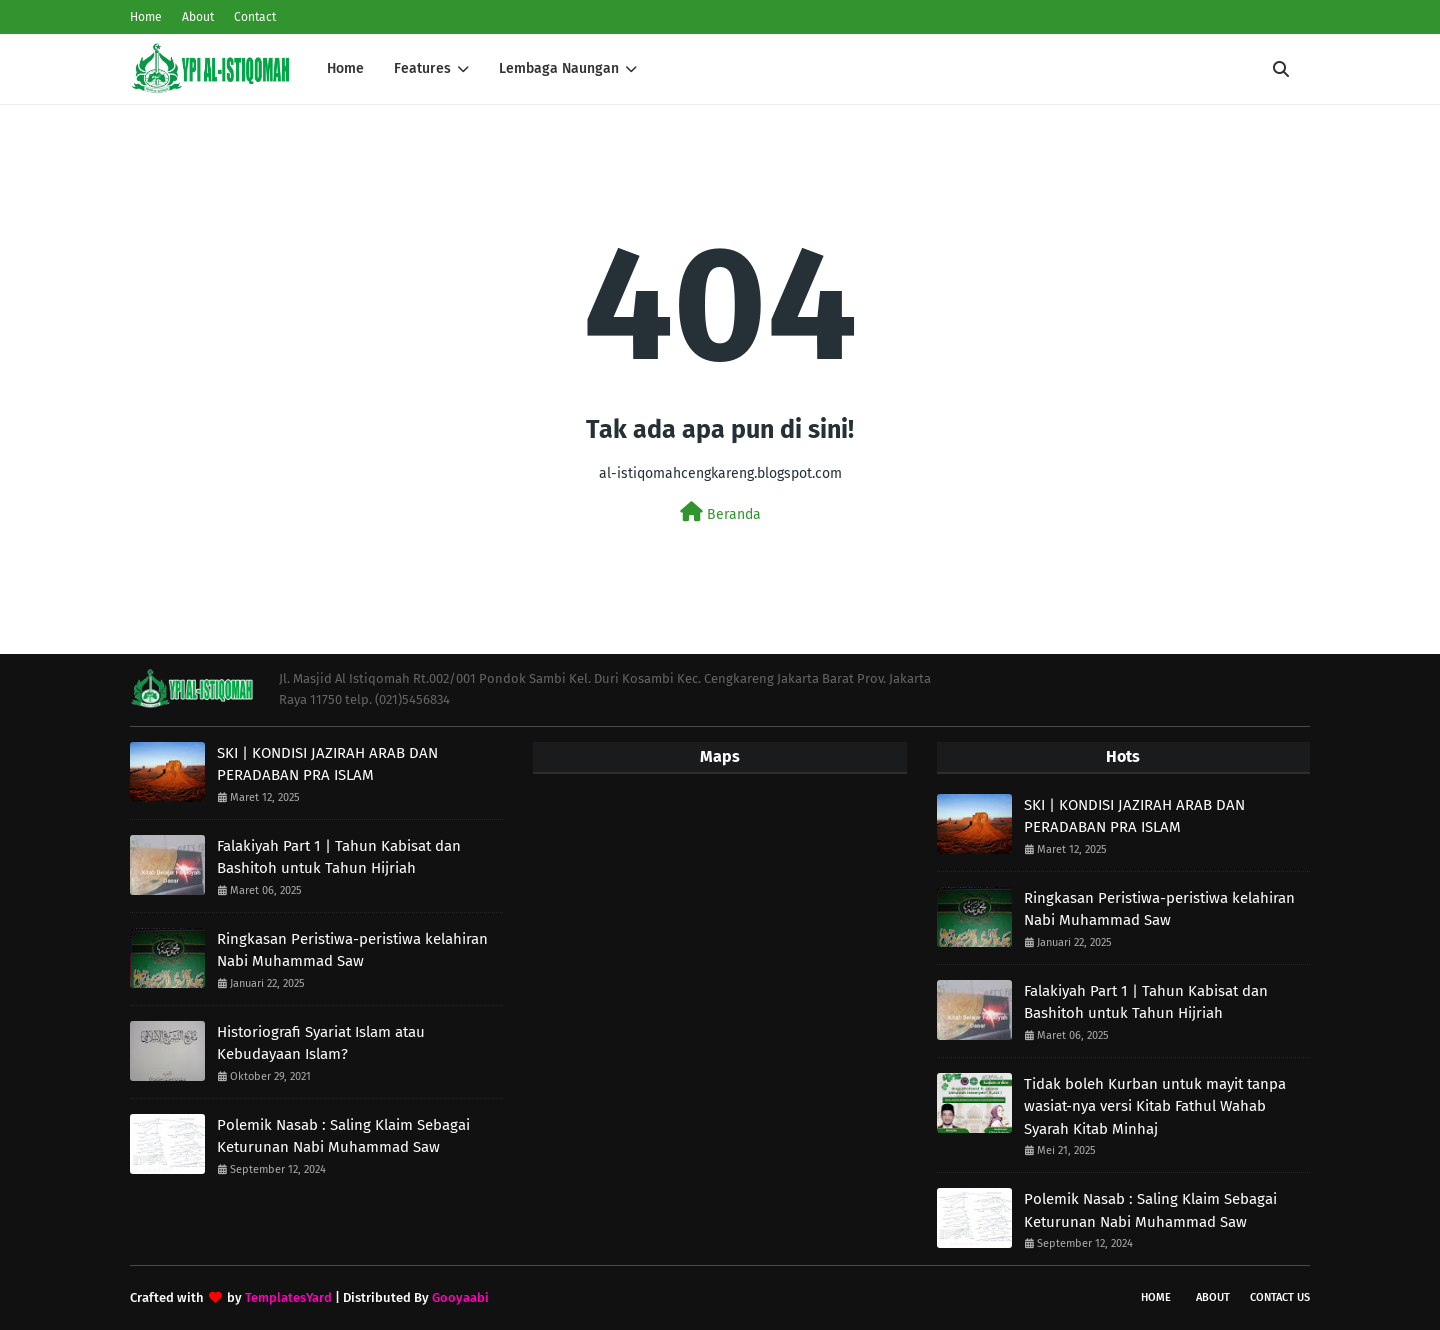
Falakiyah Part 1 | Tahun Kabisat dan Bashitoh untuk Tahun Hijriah (339, 857)
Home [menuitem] (345, 68)
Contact (255, 17)
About (198, 17)
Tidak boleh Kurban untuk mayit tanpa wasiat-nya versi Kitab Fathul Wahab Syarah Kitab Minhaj (1155, 1106)
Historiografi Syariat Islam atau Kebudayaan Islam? (321, 1043)
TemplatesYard (288, 1297)
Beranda (720, 512)
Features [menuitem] (422, 68)
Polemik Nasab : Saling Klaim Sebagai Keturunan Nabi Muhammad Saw (343, 1136)
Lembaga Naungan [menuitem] (559, 68)
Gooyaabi (460, 1297)
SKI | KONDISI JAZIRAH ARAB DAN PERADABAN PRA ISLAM (327, 764)
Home (146, 17)
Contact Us (1280, 1297)
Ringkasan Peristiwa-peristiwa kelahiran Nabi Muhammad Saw (352, 950)
